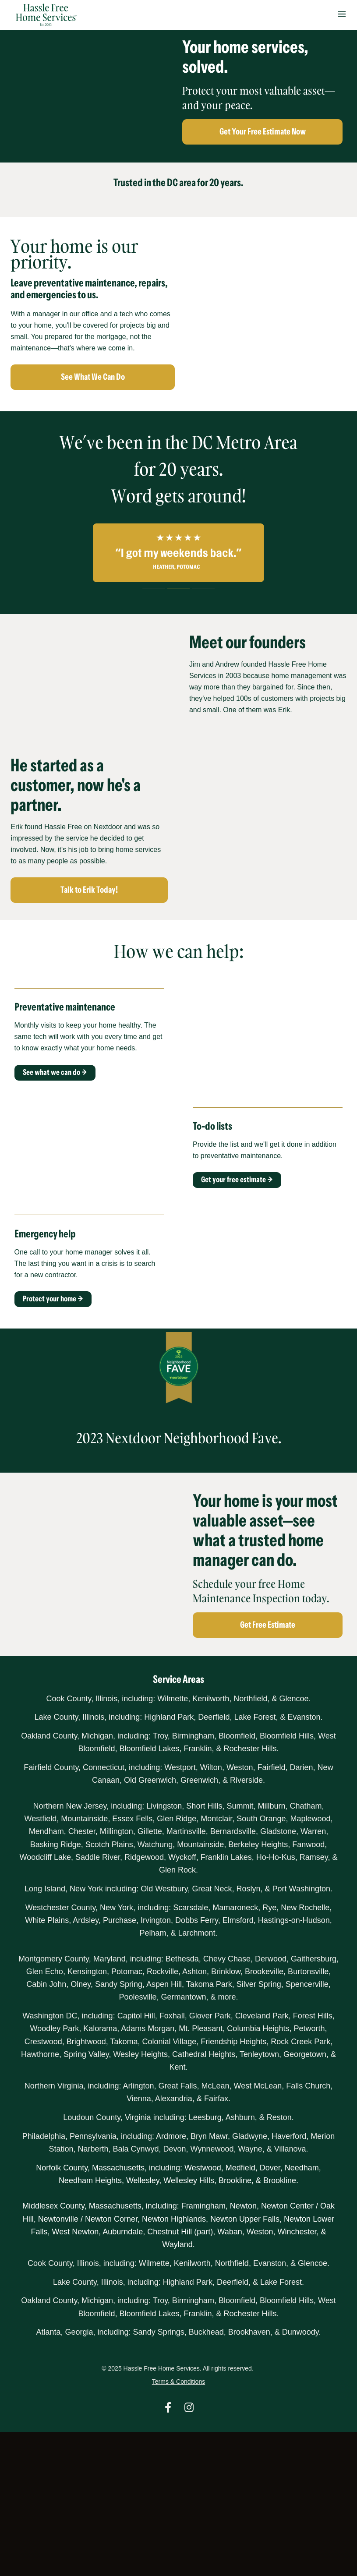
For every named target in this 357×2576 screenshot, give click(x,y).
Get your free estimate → (237, 1179)
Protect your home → (53, 1299)
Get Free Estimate (267, 1624)
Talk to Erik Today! (89, 889)
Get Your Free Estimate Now (262, 131)
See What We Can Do (93, 376)
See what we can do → (55, 1072)
